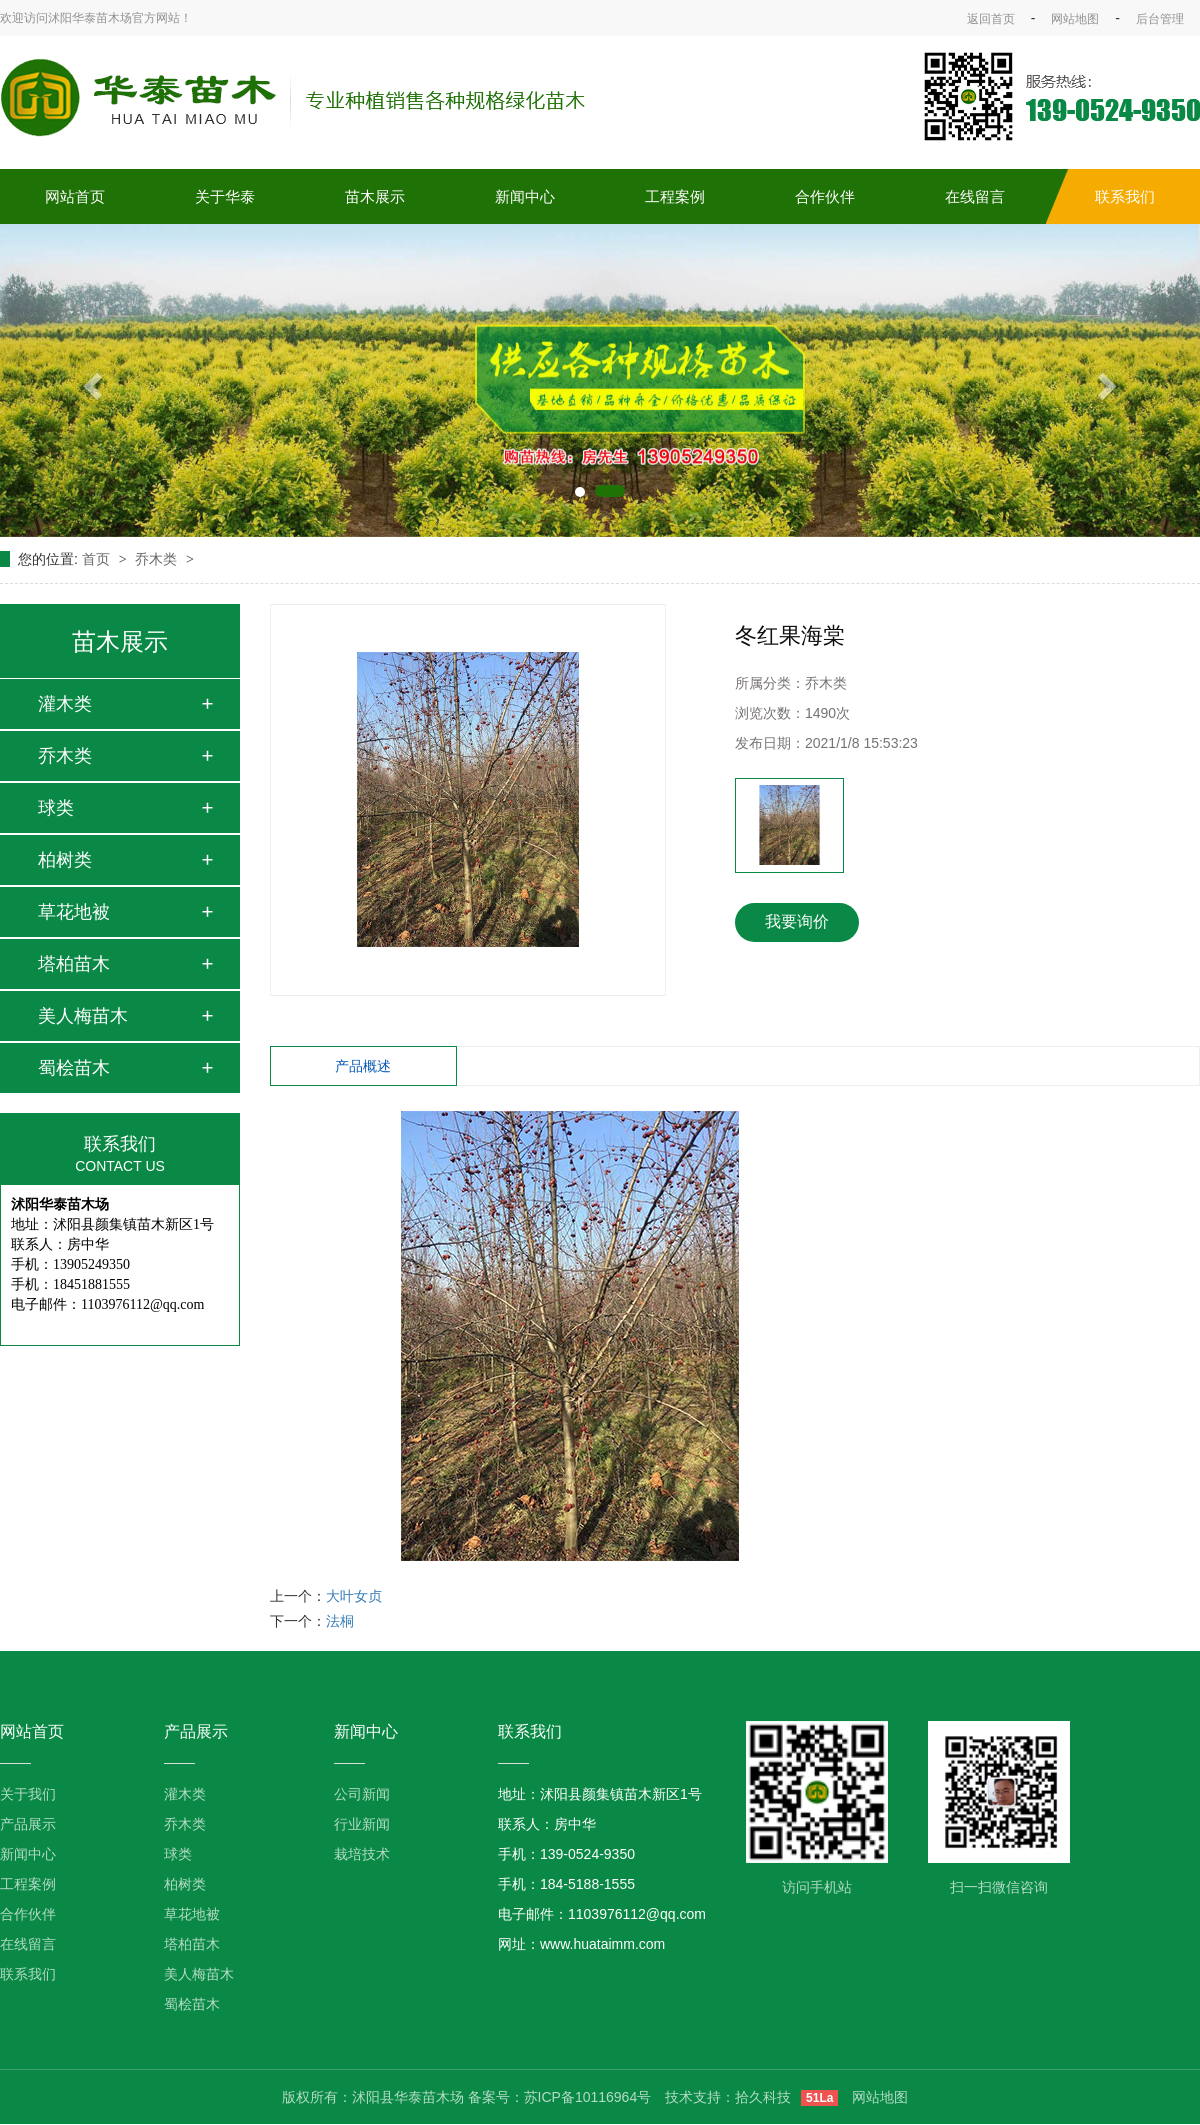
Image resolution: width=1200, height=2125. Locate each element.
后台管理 (1160, 19)
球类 (56, 808)
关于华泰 (225, 196)
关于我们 (28, 1794)
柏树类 (65, 860)
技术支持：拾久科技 (728, 2097)
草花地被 (74, 912)
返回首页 (991, 19)
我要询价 (797, 921)
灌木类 (65, 704)
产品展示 (28, 1824)
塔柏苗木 (74, 964)
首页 (98, 559)
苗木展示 (375, 196)
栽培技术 (362, 1854)
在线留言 (975, 196)
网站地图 (1075, 19)
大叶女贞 (354, 1596)
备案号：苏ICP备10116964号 (560, 2097)
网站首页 (75, 196)
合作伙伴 (825, 196)
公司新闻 (362, 1794)
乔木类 (158, 559)
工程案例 (675, 196)
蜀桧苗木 (74, 1068)
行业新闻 (362, 1824)
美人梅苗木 (83, 1016)
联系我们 (1125, 196)
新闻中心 (525, 196)
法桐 (340, 1621)
